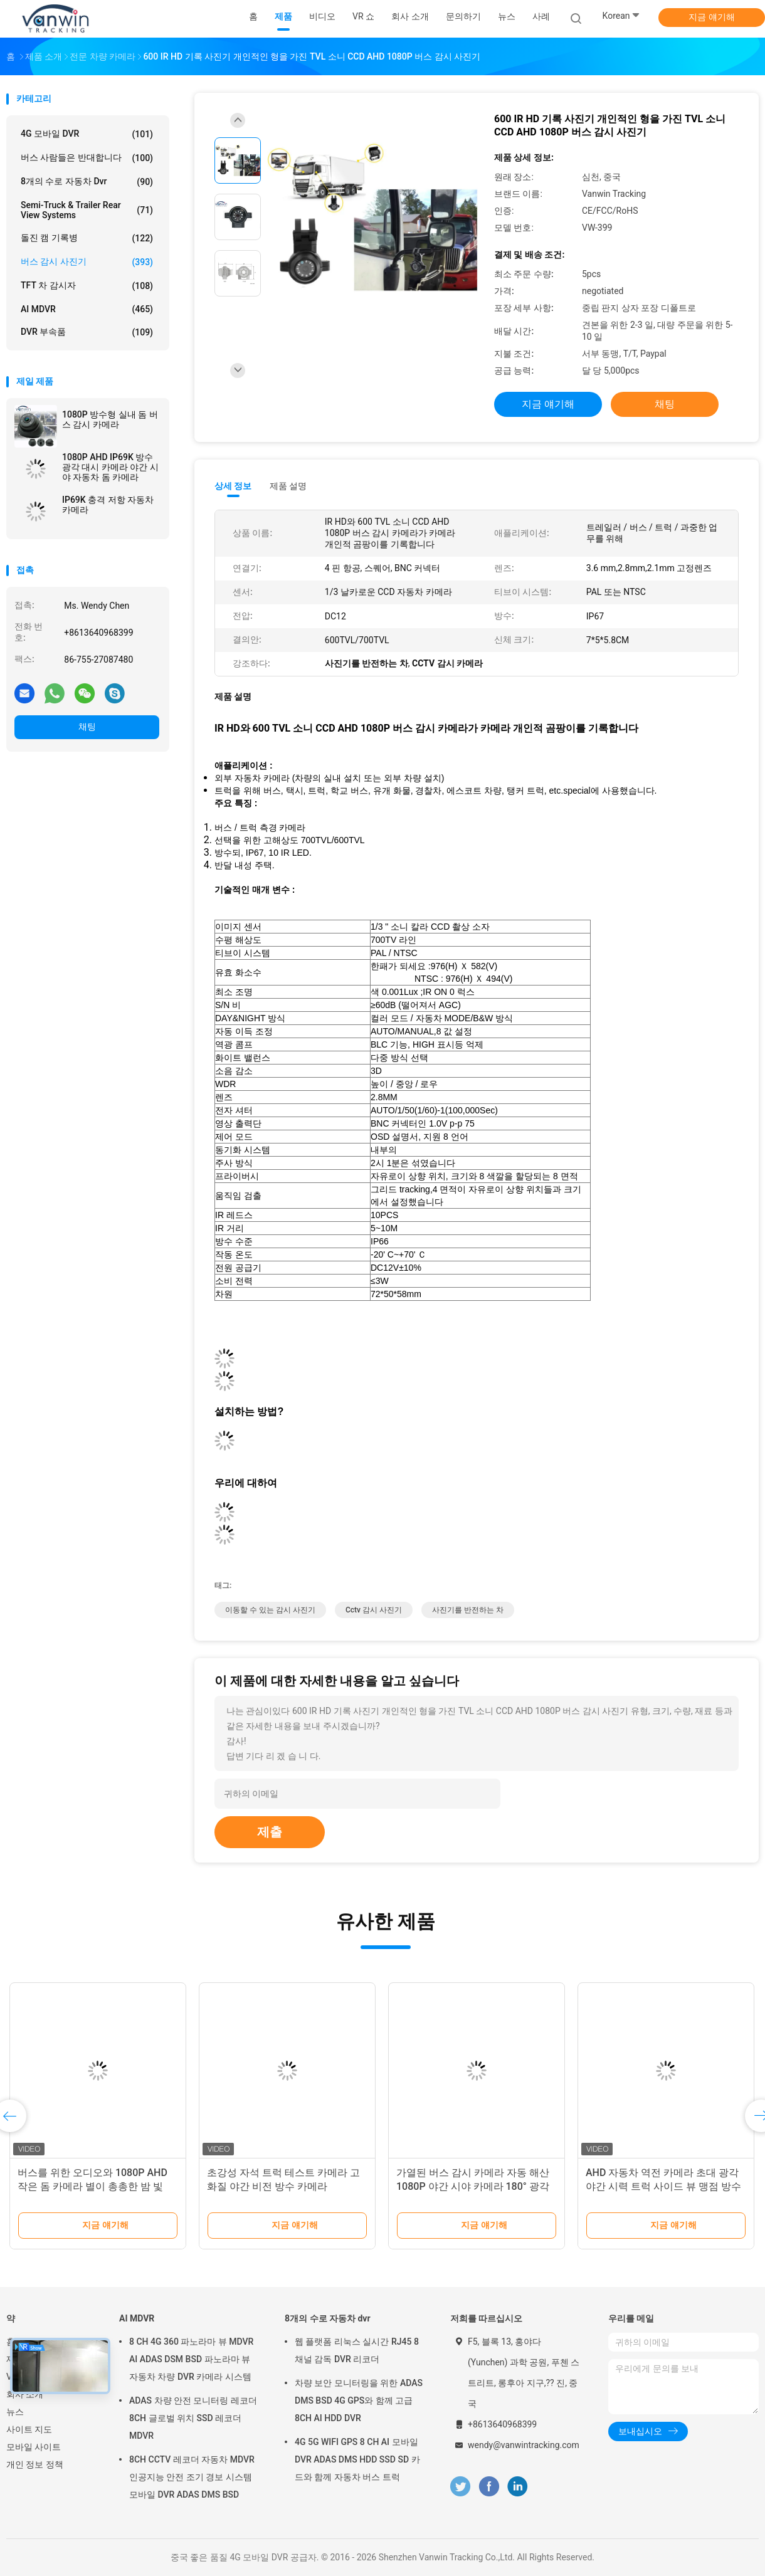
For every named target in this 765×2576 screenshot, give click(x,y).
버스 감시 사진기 (87, 262)
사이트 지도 (29, 2429)
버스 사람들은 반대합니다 (87, 158)
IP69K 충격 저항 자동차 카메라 (108, 505)
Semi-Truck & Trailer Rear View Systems (87, 210)
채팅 (87, 727)
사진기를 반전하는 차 (468, 1610)
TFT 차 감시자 (87, 286)
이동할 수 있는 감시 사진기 (270, 1610)
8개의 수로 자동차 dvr (87, 182)
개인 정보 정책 (34, 2464)
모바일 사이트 (33, 2447)
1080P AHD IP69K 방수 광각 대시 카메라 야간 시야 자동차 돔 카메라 (110, 467)
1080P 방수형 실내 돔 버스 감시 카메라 (110, 419)
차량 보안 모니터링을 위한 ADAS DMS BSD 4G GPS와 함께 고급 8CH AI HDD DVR (359, 2400)
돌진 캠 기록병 (87, 238)
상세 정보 (233, 486)
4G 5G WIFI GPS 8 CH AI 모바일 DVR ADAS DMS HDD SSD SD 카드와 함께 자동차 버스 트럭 (357, 2459)
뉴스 (15, 2412)
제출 (269, 1831)
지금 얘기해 (711, 17)
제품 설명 (288, 486)
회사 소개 (24, 2394)
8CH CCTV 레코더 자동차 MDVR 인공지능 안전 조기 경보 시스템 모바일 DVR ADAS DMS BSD (192, 2477)
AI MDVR (87, 309)
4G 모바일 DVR (87, 134)
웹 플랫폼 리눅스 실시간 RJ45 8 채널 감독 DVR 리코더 (357, 2350)
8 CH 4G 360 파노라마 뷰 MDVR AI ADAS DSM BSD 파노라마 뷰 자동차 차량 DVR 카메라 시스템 (191, 2359)
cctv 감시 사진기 (374, 1610)
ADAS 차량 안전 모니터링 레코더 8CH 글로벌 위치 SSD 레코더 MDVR (193, 2418)
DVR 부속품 (87, 332)
